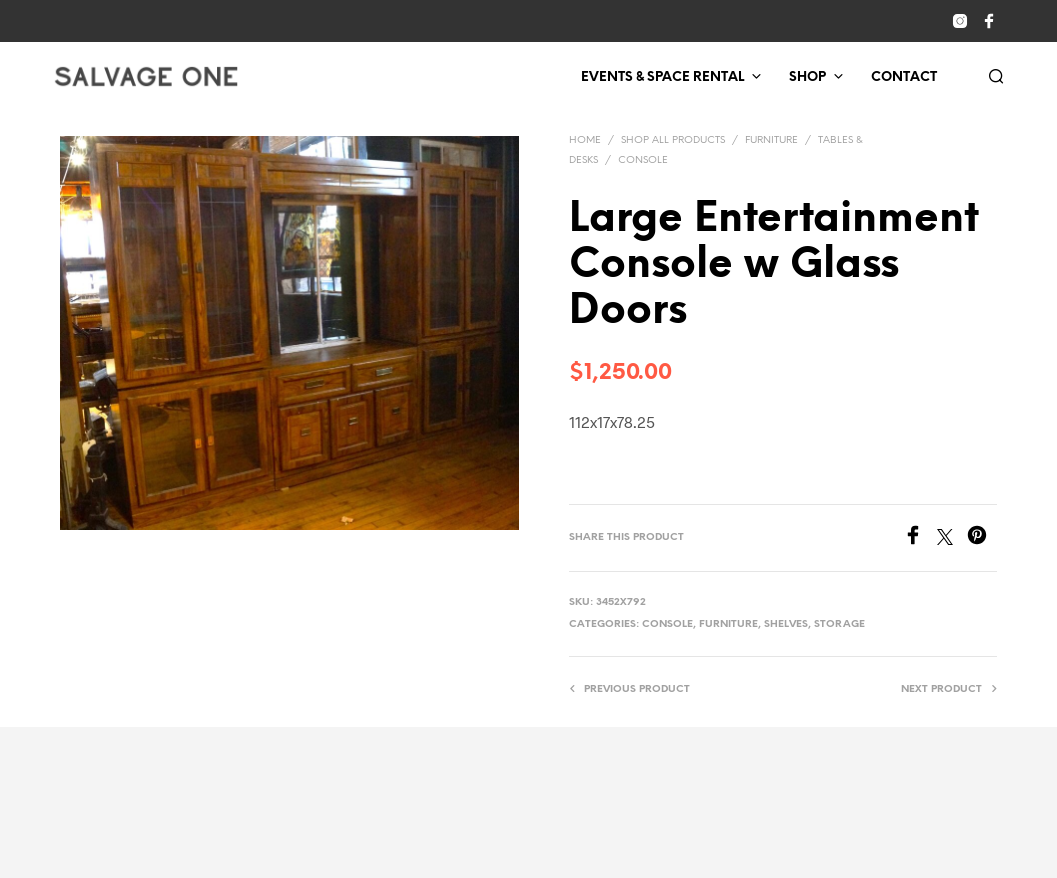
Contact (904, 77)
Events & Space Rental (662, 77)
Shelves (786, 624)
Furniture (771, 140)
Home (585, 140)
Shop (807, 77)
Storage (839, 624)
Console (643, 160)
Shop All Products (673, 140)
